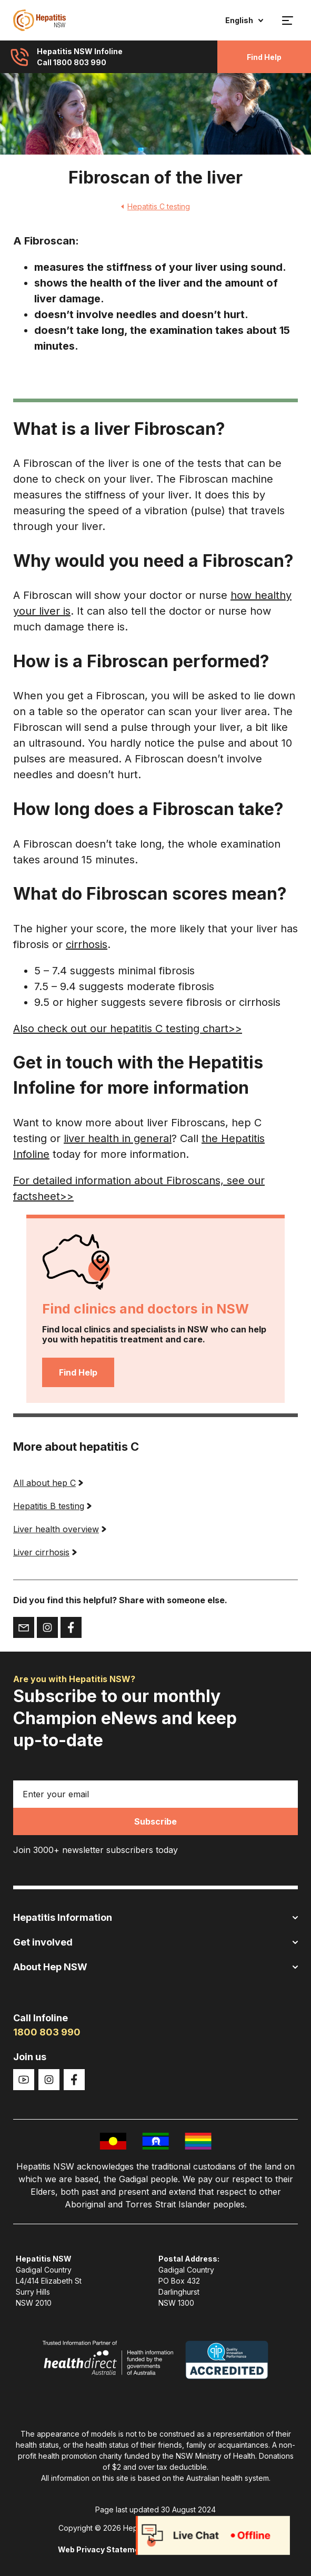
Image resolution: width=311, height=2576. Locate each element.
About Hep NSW (155, 1966)
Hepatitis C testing (155, 206)
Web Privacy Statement (102, 2549)
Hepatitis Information (155, 1917)
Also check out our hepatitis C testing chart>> (127, 1028)
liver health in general (118, 1138)
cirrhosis (86, 944)
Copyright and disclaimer (205, 2549)
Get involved (155, 1942)
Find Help (264, 57)
